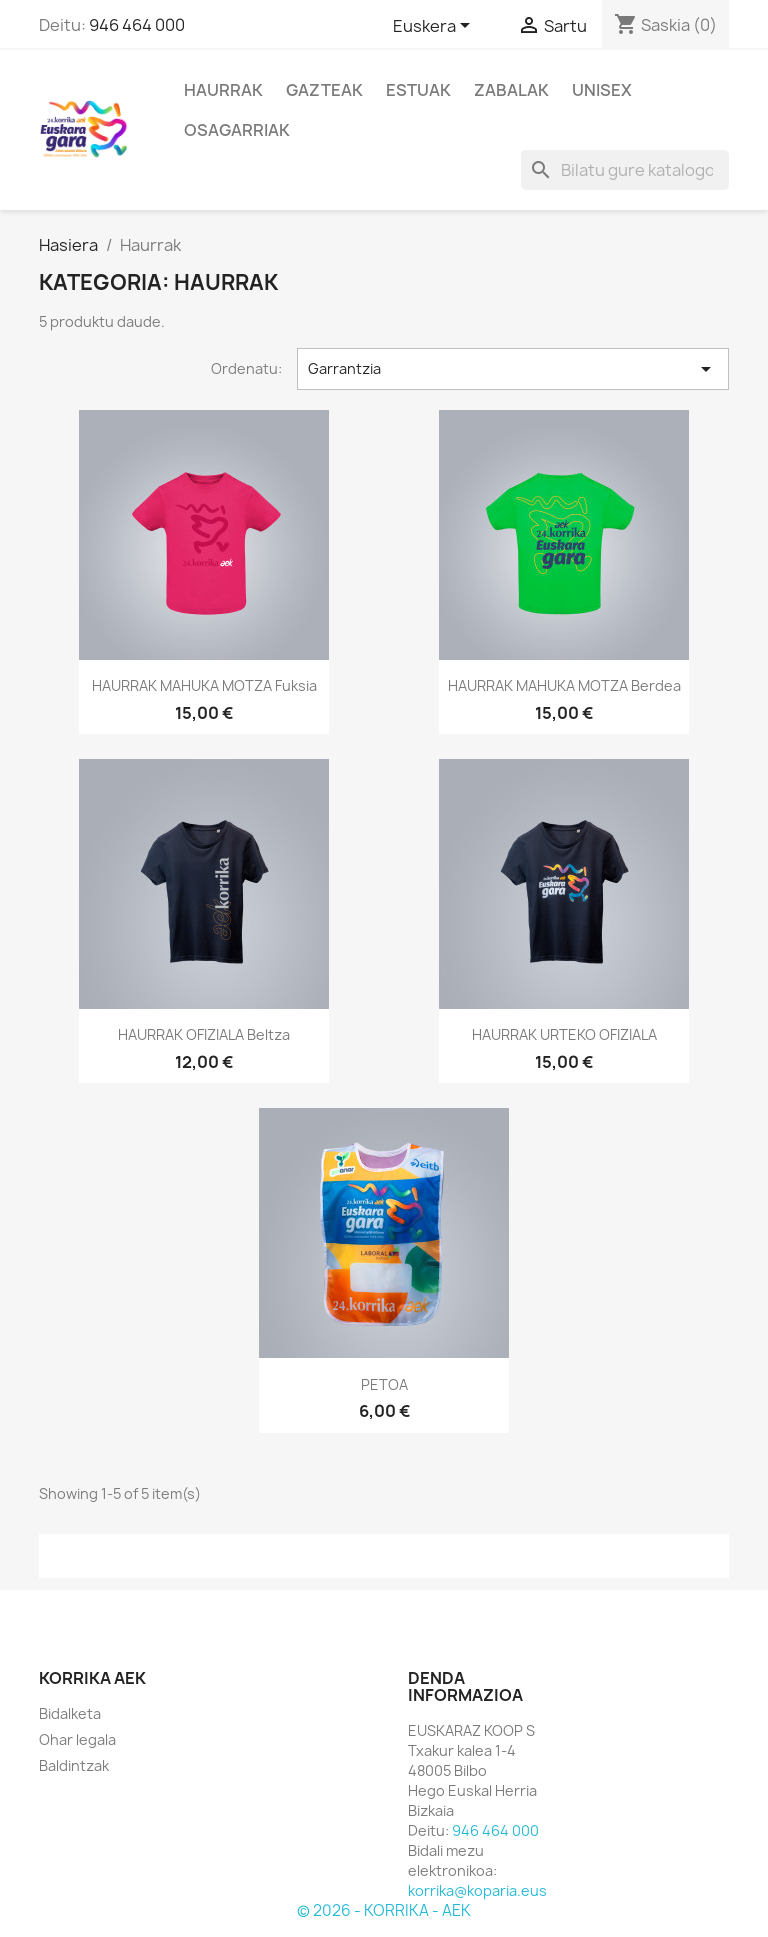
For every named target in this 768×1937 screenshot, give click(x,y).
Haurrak (223, 90)
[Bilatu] (625, 170)
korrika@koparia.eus (477, 1890)
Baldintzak (74, 1765)
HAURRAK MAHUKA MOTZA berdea (564, 685)
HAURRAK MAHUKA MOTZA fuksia (204, 685)
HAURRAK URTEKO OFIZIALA (564, 1034)
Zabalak (511, 90)
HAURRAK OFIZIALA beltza (204, 1034)
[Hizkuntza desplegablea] (435, 27)
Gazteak (324, 90)
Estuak (418, 90)
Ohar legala (77, 1739)
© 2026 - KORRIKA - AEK (384, 1910)
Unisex (602, 90)
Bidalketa (70, 1713)
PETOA (384, 1384)
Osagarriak (237, 130)
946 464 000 (137, 25)
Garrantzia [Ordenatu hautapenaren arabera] (513, 369)
